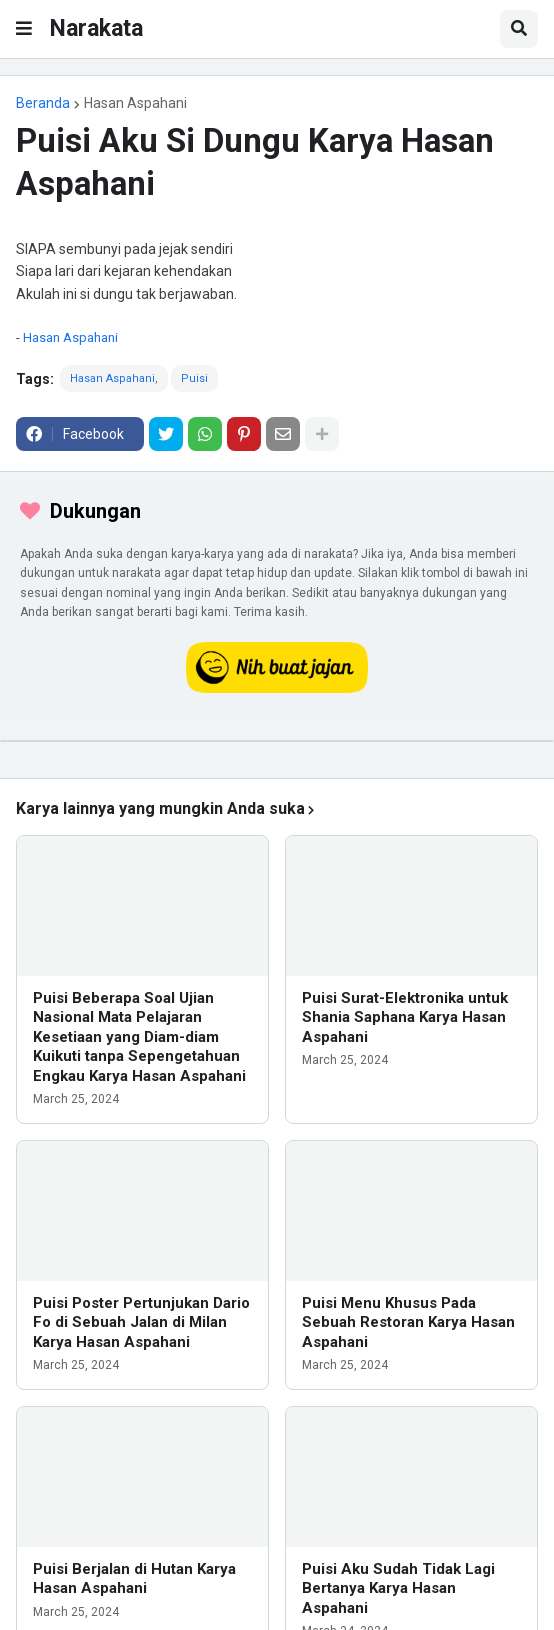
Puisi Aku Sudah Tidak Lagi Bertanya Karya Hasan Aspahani (398, 1588)
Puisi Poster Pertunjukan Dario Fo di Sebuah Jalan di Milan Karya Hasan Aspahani (141, 1322)
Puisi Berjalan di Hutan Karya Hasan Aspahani (134, 1579)
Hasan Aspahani (135, 103)
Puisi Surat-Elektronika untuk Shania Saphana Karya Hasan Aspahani (405, 1017)
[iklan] (277, 741)
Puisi (194, 378)
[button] (24, 29)
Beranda (43, 103)
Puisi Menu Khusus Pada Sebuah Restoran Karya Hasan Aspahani (408, 1322)
